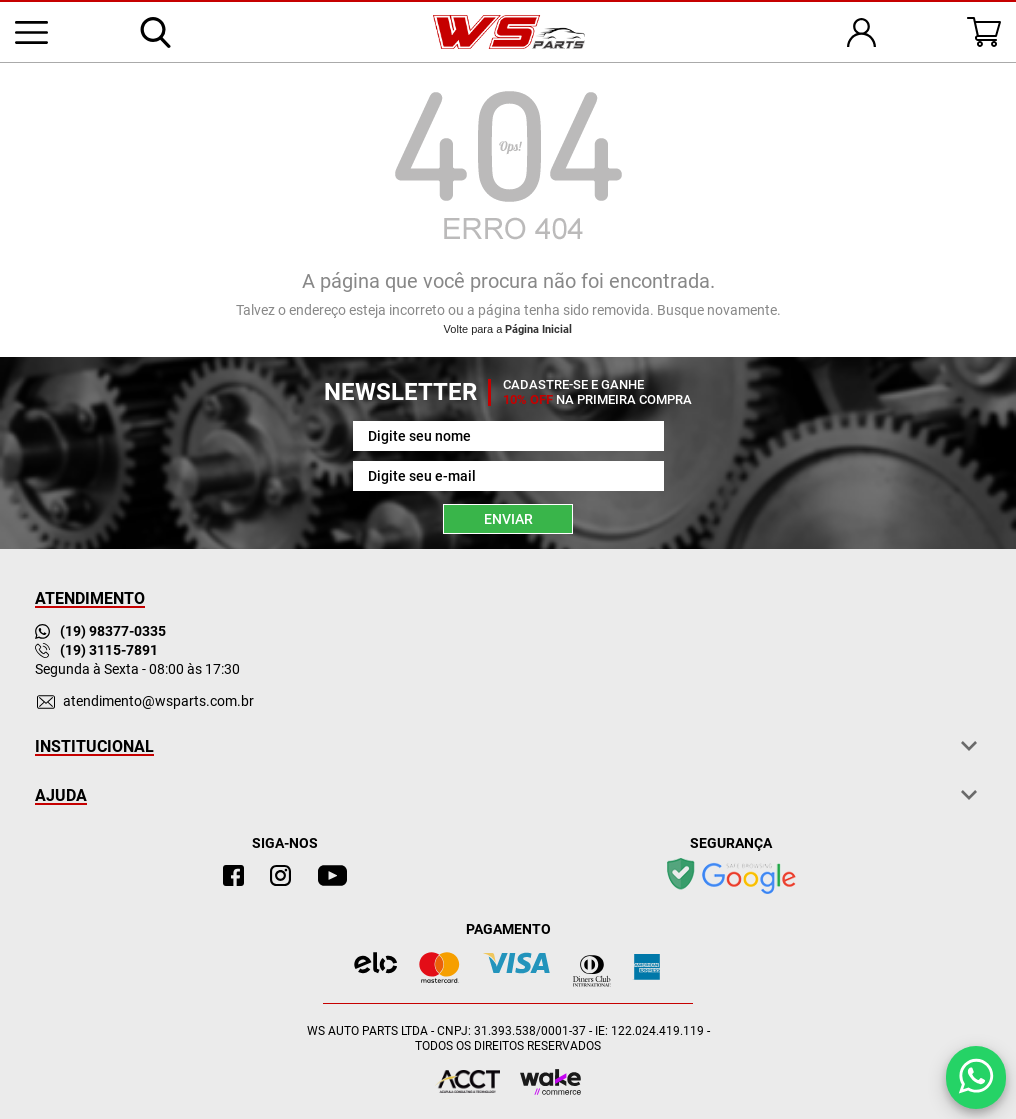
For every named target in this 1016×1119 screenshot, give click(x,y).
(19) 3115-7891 (96, 650)
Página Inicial (538, 329)
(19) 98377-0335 (100, 631)
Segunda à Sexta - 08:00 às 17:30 (137, 669)
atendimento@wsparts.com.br (158, 701)
